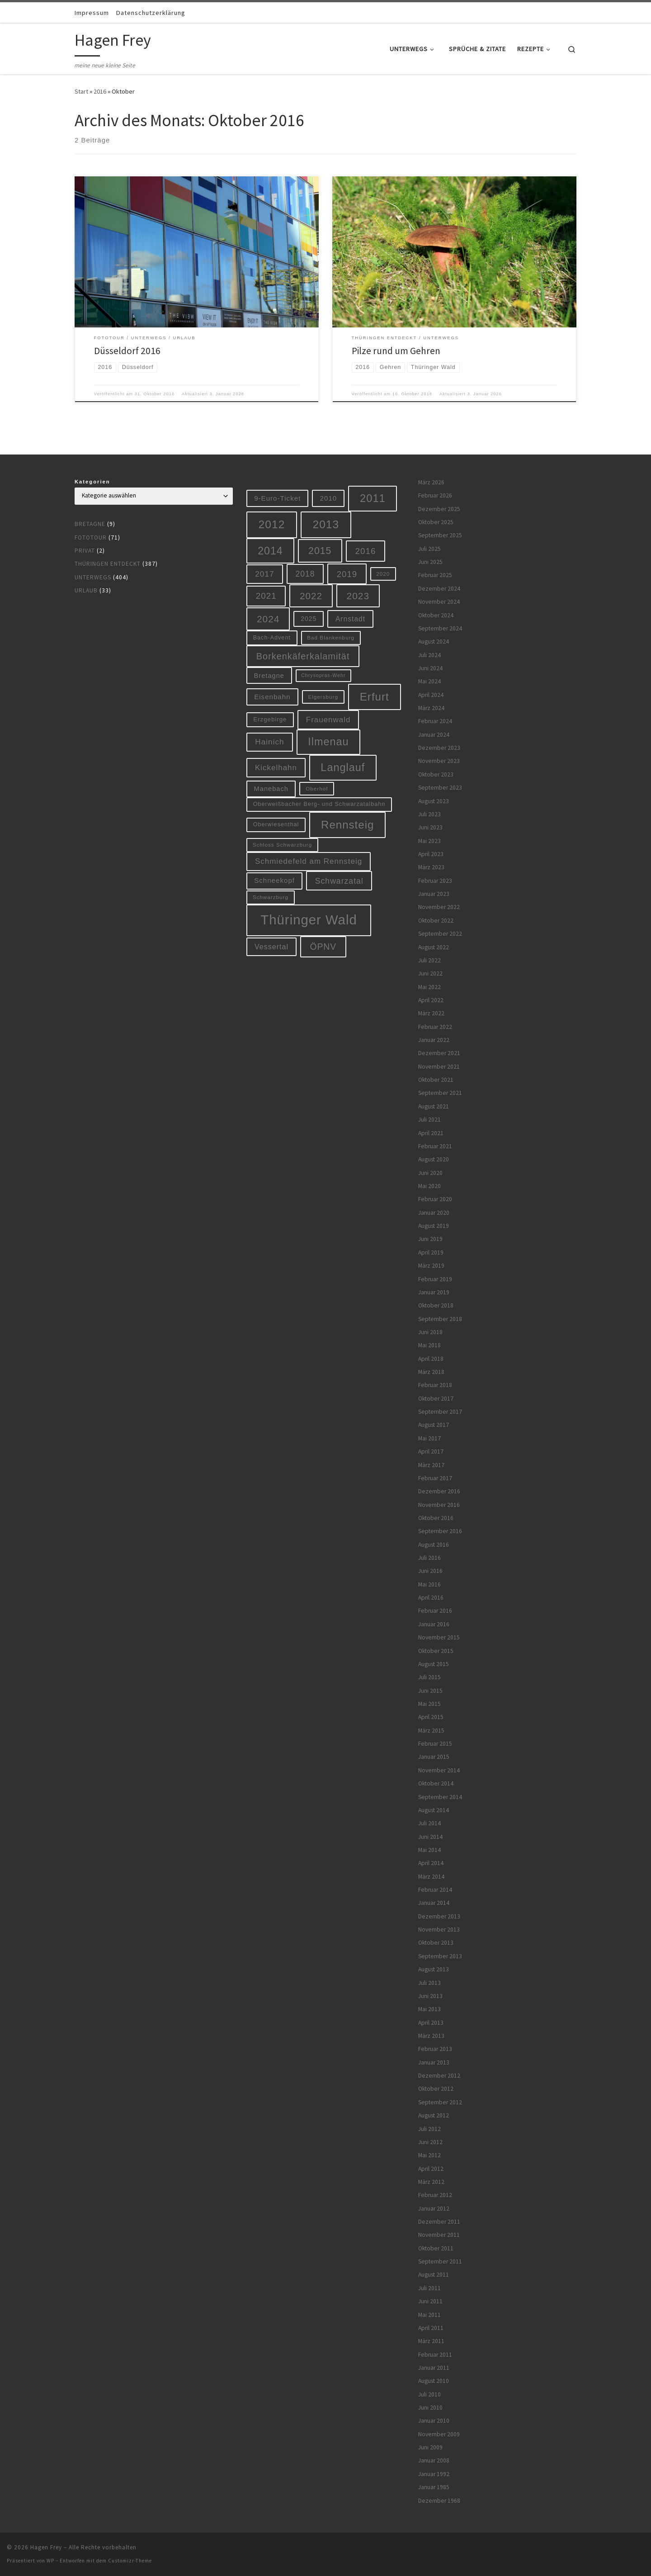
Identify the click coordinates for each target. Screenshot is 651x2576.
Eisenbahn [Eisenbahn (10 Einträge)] (272, 697)
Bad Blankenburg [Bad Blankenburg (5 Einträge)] (330, 637)
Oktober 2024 (435, 615)
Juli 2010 (429, 2394)
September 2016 (440, 1531)
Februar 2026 (435, 495)
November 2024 (439, 602)
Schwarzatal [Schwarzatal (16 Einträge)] (339, 881)
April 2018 (430, 1359)
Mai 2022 (429, 987)
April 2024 (430, 695)
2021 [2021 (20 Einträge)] (266, 596)
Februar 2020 (435, 1199)
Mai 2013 (429, 2009)
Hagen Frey (46, 2547)
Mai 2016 (429, 1584)
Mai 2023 (429, 841)
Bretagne (90, 524)
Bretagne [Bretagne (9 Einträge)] (269, 675)
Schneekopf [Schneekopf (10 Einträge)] (274, 880)
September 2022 (440, 934)
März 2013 (431, 2036)
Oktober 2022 (435, 920)
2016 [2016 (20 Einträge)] (365, 551)
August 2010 (433, 2381)
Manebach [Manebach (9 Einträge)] (271, 788)
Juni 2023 (430, 827)
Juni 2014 (430, 1837)
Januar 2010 (433, 2420)
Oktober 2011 (435, 2248)
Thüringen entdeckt (108, 564)
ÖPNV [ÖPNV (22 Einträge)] (323, 947)
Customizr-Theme (130, 2560)
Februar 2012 (435, 2195)
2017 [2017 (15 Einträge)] (264, 573)
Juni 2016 (430, 1571)
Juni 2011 (430, 2301)
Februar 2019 (435, 1279)
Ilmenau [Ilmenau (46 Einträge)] (328, 742)
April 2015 (430, 1717)
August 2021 (433, 1106)
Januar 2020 (433, 1213)
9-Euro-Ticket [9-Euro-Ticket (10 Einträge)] (277, 498)
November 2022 (439, 907)
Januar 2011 (433, 2368)
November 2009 (439, 2434)
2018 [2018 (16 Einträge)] (305, 573)
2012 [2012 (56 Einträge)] (272, 524)
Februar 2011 (435, 2354)
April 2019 (430, 1252)
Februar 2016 (435, 1611)
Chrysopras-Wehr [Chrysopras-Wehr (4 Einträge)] (323, 675)
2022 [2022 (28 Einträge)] (311, 596)
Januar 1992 (433, 2474)
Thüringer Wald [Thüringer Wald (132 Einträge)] (308, 919)
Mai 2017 (429, 1438)
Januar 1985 (433, 2487)
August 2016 (433, 1544)
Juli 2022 (429, 960)
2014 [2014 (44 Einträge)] (270, 551)
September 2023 (440, 787)
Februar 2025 (435, 575)
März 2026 (431, 482)
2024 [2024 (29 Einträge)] (268, 619)
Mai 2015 (429, 1704)
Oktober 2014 (435, 1783)
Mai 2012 (429, 2155)
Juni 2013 (430, 1996)
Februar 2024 (435, 721)
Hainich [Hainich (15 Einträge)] (269, 741)
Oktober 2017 (435, 1398)
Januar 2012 (433, 2208)
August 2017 (433, 1425)
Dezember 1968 (439, 2501)
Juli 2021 (429, 1119)
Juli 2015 (429, 1677)
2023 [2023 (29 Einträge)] (358, 596)
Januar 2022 (433, 1040)
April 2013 (430, 2023)
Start (81, 91)
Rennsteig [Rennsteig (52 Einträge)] (347, 825)
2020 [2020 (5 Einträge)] (383, 574)
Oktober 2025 (435, 522)
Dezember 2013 (439, 1916)
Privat (85, 550)
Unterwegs (93, 577)
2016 (100, 91)
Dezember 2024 (439, 588)
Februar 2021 (435, 1146)
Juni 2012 (430, 2142)
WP (50, 2560)
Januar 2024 (433, 735)
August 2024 (433, 641)
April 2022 (430, 1000)
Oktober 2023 (435, 774)
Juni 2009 (430, 2447)
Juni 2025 (430, 562)
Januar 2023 (433, 894)
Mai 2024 (429, 681)
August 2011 (433, 2274)
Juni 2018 (430, 1332)
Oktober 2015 (435, 1651)
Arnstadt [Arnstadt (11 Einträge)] (350, 619)
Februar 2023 (435, 881)
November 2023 (439, 761)
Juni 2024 (430, 668)
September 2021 (440, 1093)
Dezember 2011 (439, 2222)
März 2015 (431, 1730)
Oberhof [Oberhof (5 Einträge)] (317, 788)
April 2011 (430, 2328)
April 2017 (430, 1451)
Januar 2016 (433, 1624)
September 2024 (440, 628)
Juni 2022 (430, 973)
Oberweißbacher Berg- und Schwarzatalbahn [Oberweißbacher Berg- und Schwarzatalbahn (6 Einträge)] (319, 804)
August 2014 (433, 1810)
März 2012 (431, 2182)
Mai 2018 (429, 1345)
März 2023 (431, 867)
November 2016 (439, 1505)
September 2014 (440, 1797)
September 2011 (440, 2261)
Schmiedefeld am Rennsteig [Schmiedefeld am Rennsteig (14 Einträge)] (308, 861)
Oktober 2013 (435, 1942)
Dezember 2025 (439, 509)
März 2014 (431, 1876)
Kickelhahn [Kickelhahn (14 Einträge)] (276, 767)
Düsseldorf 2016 (127, 351)
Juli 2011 (429, 2288)
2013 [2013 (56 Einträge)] (326, 524)
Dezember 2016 (439, 1491)
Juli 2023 (429, 814)
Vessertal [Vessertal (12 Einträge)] (271, 946)
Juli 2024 (429, 655)
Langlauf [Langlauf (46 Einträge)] (343, 767)
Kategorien (92, 481)
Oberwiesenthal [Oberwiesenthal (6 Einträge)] (276, 824)
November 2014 (439, 1770)
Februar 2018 (435, 1385)
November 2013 (439, 1929)
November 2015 (439, 1637)
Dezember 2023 (439, 748)
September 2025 (440, 535)
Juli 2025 (429, 549)
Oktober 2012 (435, 2089)
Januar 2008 (433, 2460)
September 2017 (440, 1412)
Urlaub (86, 590)
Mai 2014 (429, 1850)
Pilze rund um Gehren (396, 351)
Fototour (91, 537)
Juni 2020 (430, 1173)
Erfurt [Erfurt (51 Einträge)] (374, 697)
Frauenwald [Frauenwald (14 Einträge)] (328, 719)
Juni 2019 (430, 1239)
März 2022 (431, 1013)
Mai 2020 (429, 1186)
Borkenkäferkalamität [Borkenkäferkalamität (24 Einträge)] (303, 656)
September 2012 (440, 2102)
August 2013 (433, 1969)
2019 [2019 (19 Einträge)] (347, 574)
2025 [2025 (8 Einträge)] (308, 618)
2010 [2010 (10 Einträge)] (328, 498)
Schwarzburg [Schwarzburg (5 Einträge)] (270, 897)
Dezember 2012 (439, 2075)
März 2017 (431, 1465)
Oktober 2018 (435, 1305)
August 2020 (433, 1159)
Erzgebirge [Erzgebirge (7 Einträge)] (270, 719)
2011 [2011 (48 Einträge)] (373, 498)
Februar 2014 (435, 1890)
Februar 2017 (435, 1478)
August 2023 (433, 801)
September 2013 (440, 1956)
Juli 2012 (429, 2129)
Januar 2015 (433, 1757)
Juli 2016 (429, 1558)
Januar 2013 (433, 2062)
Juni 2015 (430, 1691)
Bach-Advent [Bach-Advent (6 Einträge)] (272, 638)
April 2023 (430, 854)
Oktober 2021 (435, 1080)
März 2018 (431, 1372)
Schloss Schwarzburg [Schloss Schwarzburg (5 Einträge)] (282, 845)
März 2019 (431, 1265)
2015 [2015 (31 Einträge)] (319, 550)
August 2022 (433, 947)
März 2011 (431, 2341)
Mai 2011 (429, 2315)
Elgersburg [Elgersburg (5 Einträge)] (323, 697)
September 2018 (440, 1319)
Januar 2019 (433, 1292)
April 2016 (430, 1597)
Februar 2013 (435, 2049)
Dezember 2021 (439, 1053)
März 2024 (431, 708)
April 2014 (430, 1863)
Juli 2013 (429, 1983)
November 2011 (439, 2235)
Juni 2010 (430, 2407)
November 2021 (439, 1066)
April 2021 (430, 1133)
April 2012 (430, 2169)
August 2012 (433, 2115)
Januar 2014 (433, 1903)
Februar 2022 (435, 1027)
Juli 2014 (429, 1823)
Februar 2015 (435, 1743)
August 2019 (433, 1226)
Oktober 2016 (435, 1518)
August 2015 (433, 1664)
